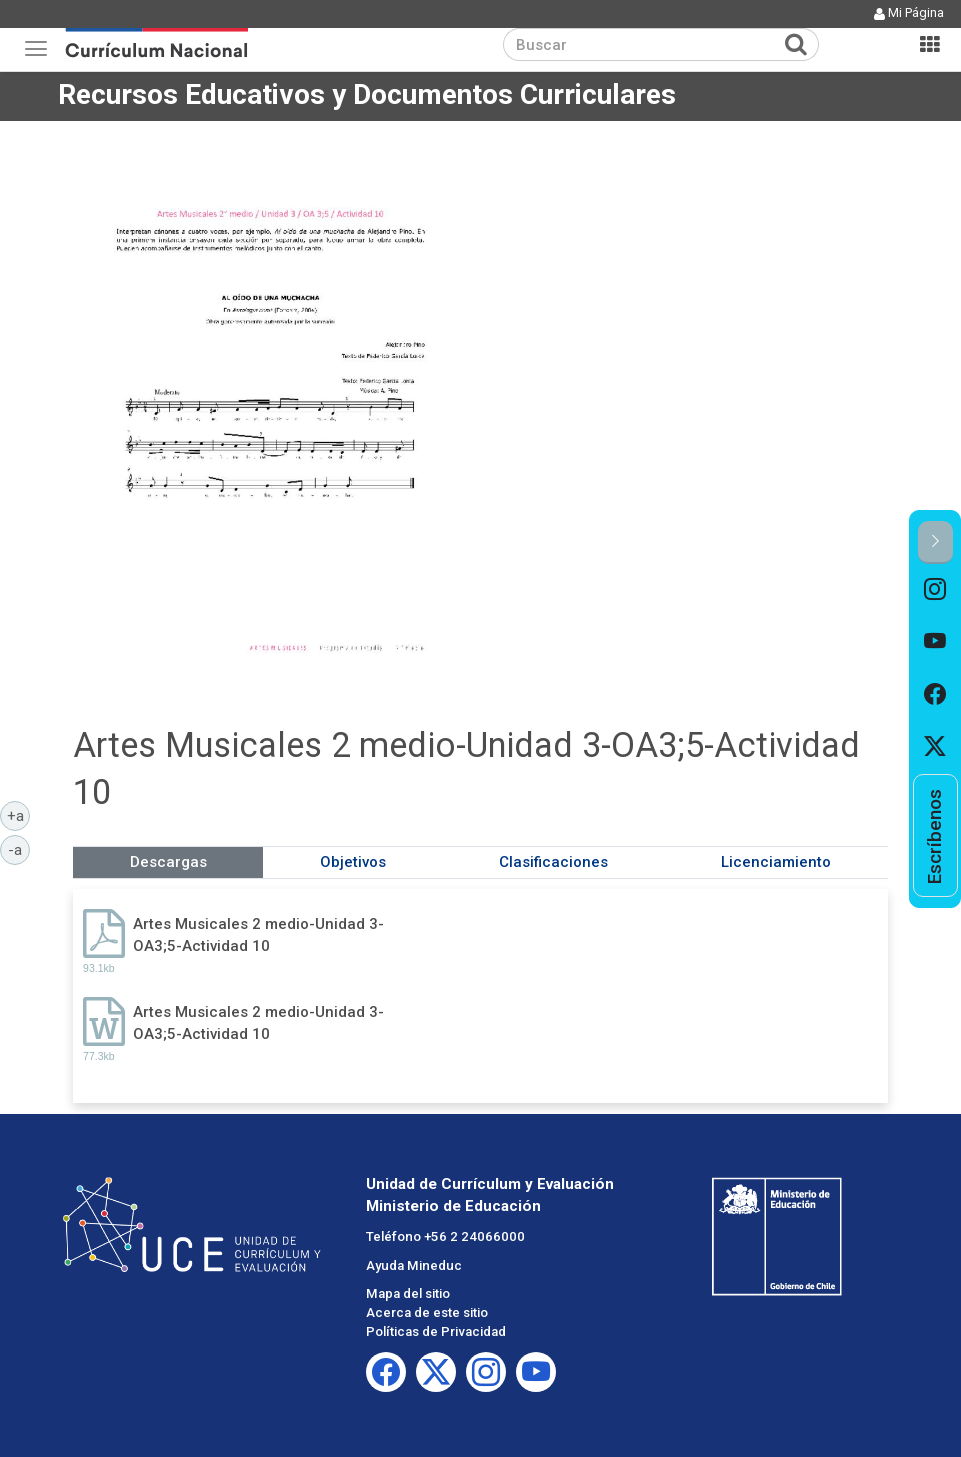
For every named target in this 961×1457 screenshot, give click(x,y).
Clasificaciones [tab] (553, 862)
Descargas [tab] (168, 862)
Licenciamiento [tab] (776, 862)
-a (19, 849)
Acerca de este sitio (427, 1312)
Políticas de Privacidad (436, 1331)
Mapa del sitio (408, 1293)
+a (19, 815)
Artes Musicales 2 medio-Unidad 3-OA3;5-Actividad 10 (258, 934)
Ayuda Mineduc (414, 1265)
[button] (935, 542)
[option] (935, 590)
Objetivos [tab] (353, 862)
